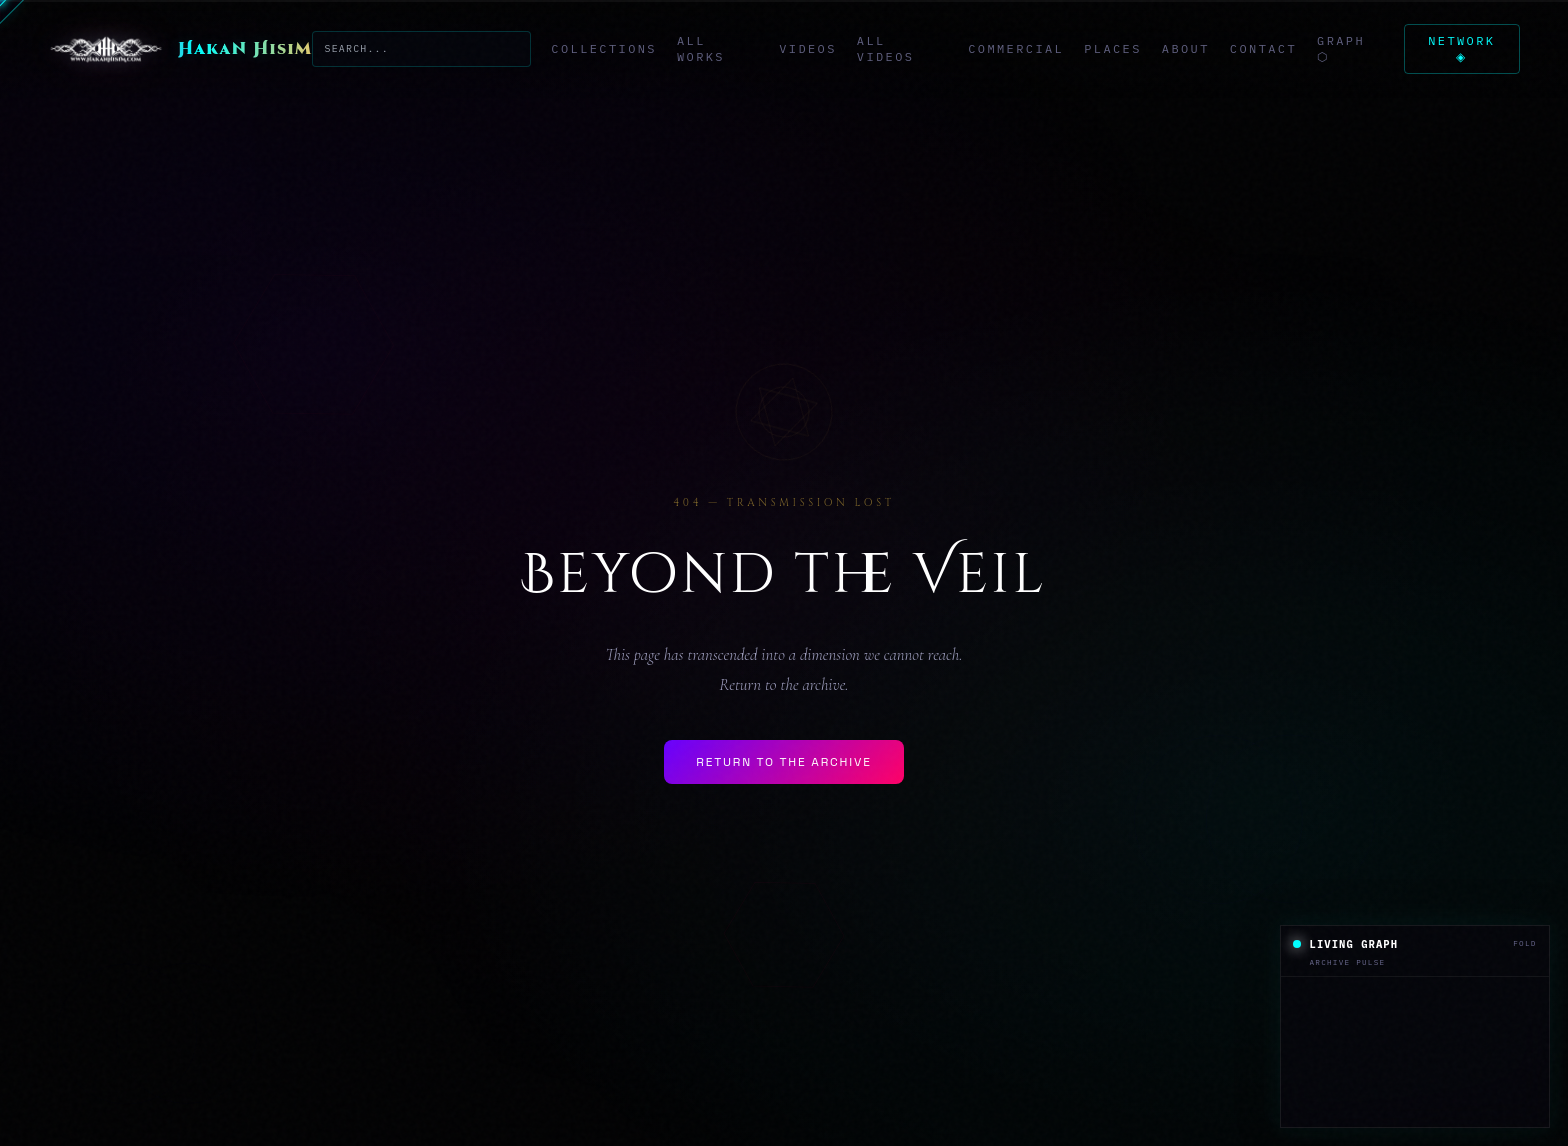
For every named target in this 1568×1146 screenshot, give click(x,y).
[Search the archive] (420, 48)
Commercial (1013, 48)
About (1182, 48)
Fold (1524, 943)
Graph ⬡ (1338, 48)
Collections (602, 48)
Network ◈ (1459, 48)
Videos (806, 48)
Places (1110, 48)
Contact (1259, 48)
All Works (699, 48)
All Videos (883, 48)
